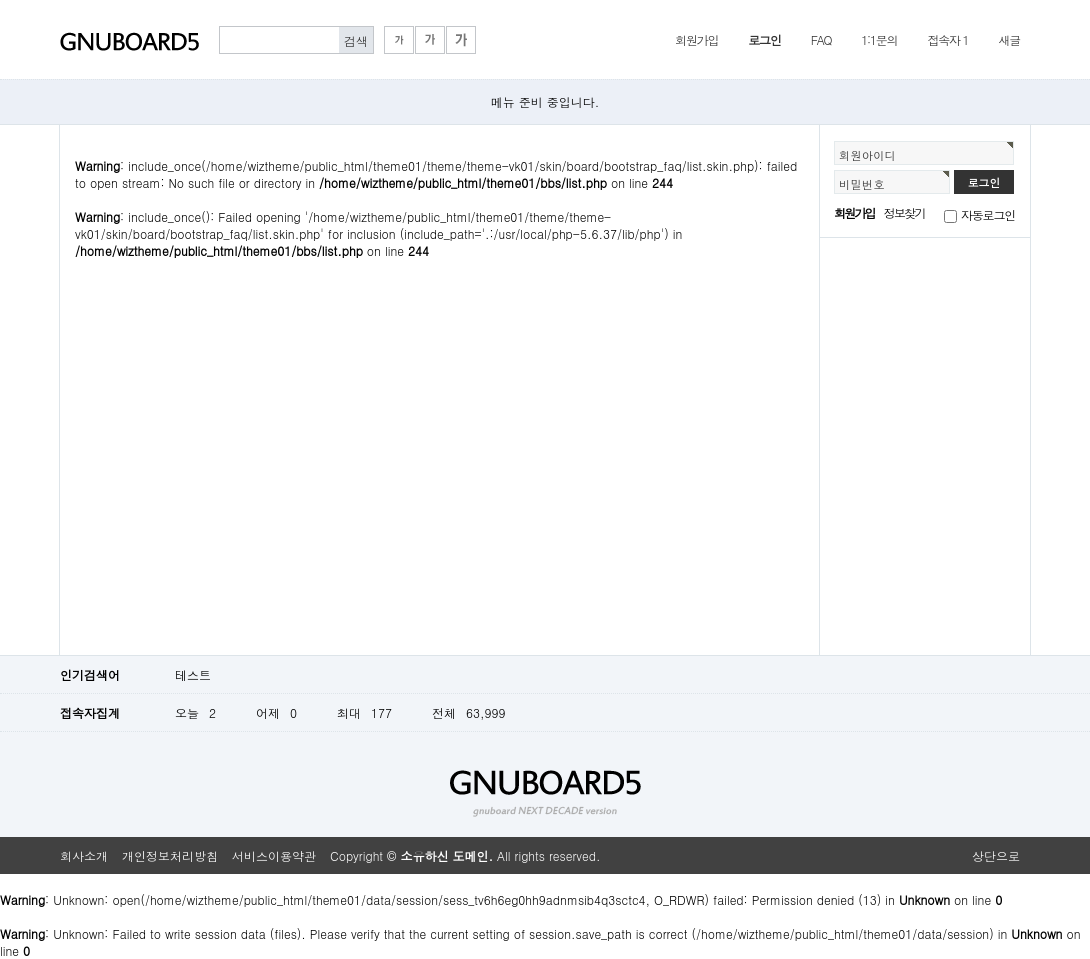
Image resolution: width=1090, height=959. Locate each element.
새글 (1009, 39)
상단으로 (996, 855)
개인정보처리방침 (170, 855)
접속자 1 (947, 39)
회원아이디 (867, 155)
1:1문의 (879, 39)
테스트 (193, 674)
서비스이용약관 (274, 855)
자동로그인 (988, 214)
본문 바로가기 (0, 0)
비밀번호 (862, 184)
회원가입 (696, 39)
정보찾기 (904, 212)
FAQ (821, 39)
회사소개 (84, 855)
